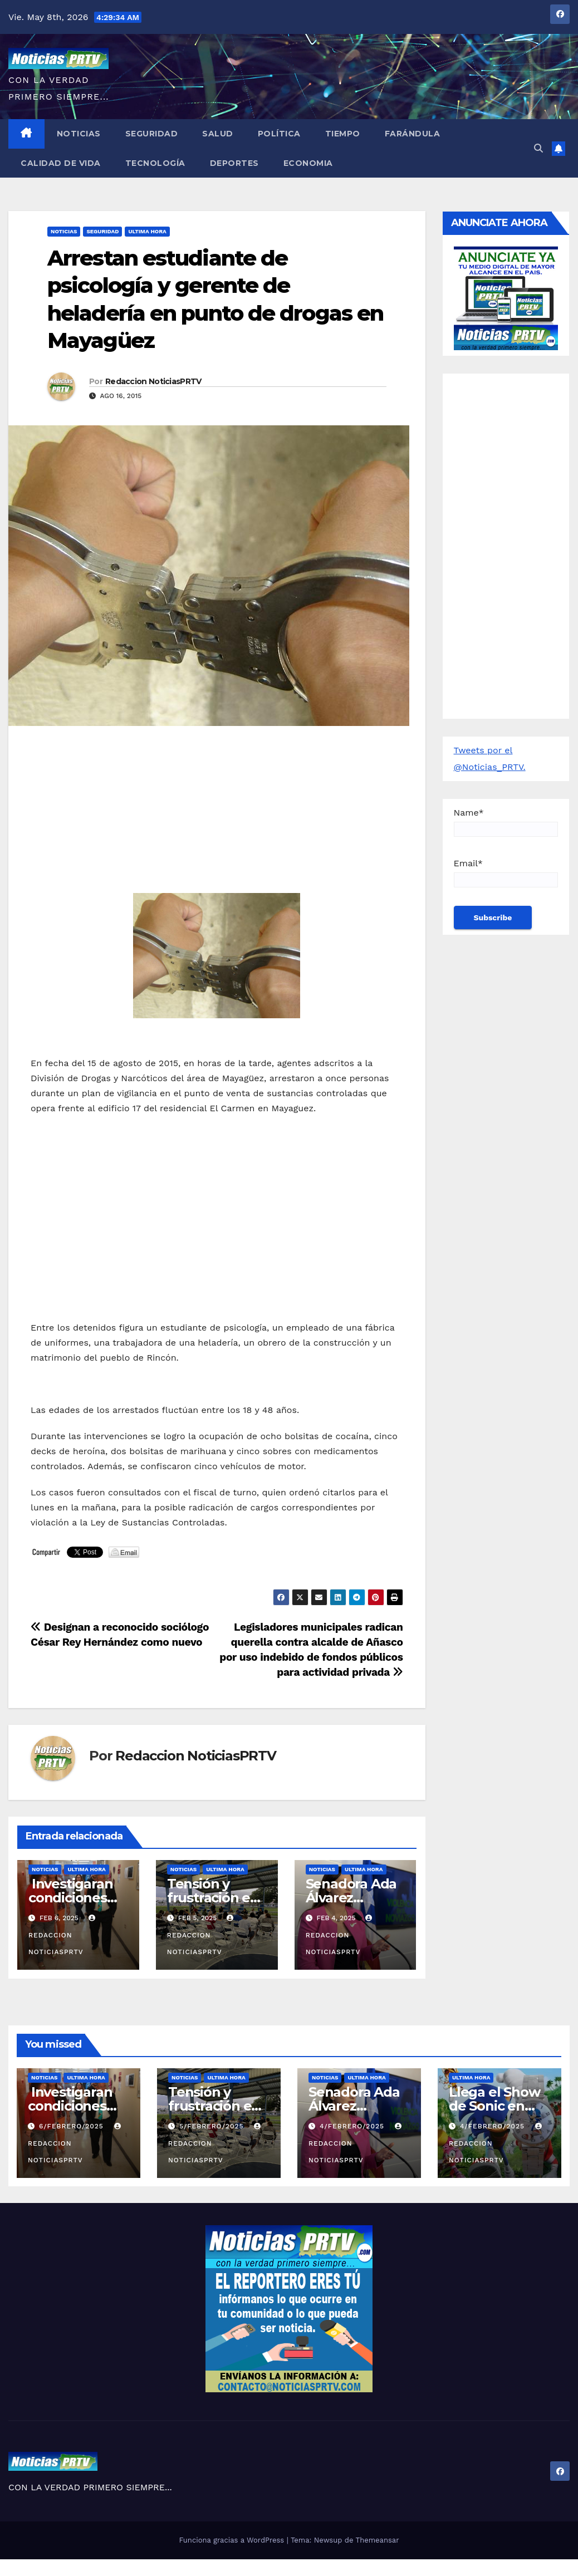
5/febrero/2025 (212, 2126)
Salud (217, 134)
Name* (506, 822)
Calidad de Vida (61, 163)
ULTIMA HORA (147, 231)
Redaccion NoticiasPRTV (153, 381)
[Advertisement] (217, 815)
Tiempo (342, 134)
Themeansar (377, 2540)
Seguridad (151, 134)
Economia (308, 163)
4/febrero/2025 (353, 2126)
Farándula (412, 134)
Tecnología (155, 163)
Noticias (79, 134)
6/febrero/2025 (72, 2126)
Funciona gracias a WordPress (232, 2540)
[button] (538, 148)
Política (279, 134)
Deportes (234, 163)
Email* (506, 872)
